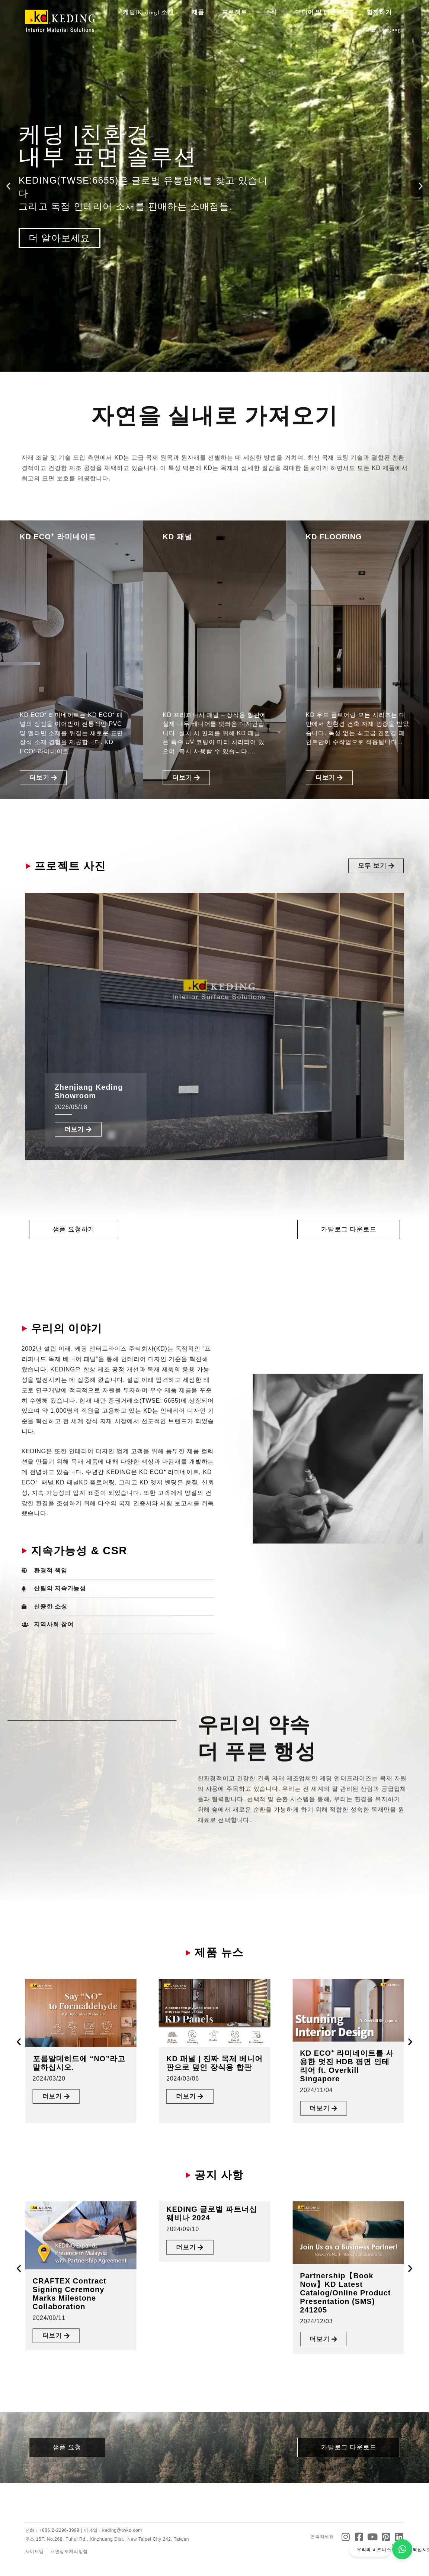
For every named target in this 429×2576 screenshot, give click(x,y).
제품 (200, 12)
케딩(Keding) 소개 (150, 12)
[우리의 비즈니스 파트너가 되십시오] (402, 2549)
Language (387, 29)
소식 (273, 12)
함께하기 (380, 12)
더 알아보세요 (59, 238)
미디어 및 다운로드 (323, 12)
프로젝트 (236, 12)
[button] (8, 186)
